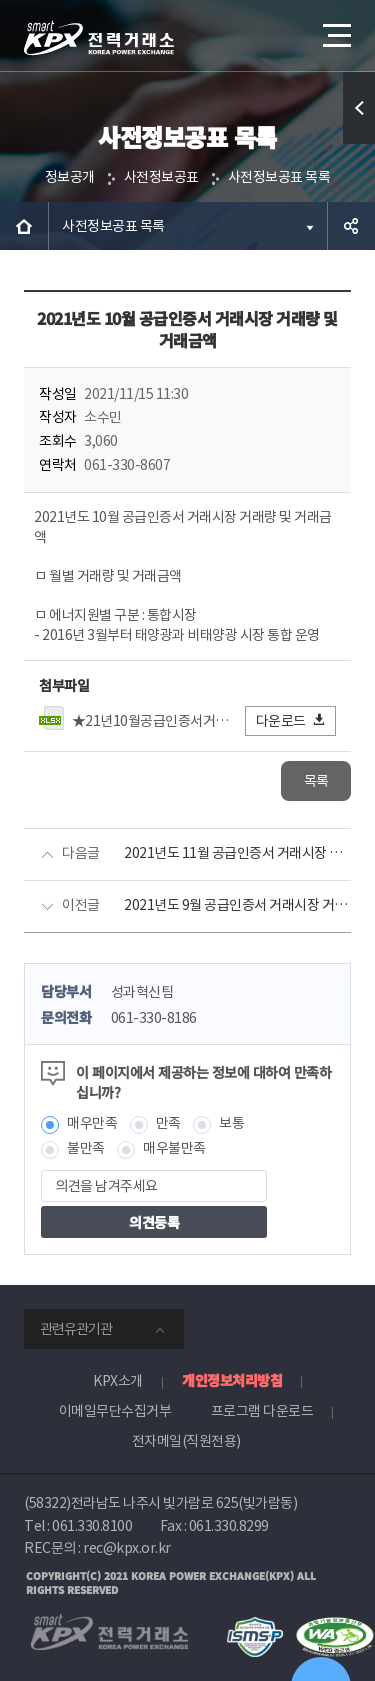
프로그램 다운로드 (262, 1411)
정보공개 (70, 177)
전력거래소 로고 (99, 38)
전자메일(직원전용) (186, 1441)
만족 (168, 1123)
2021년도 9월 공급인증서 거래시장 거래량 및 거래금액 (237, 905)
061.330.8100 (92, 1526)
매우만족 (92, 1123)
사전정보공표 (161, 177)
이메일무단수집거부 (115, 1411)
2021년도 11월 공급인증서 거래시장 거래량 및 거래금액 (237, 853)
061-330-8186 (154, 1018)
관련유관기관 (76, 1329)
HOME (24, 226)
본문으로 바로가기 (0, 0)
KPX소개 (118, 1381)
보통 (231, 1123)
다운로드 (291, 720)
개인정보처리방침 (232, 1380)
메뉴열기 (335, 28)
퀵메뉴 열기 (359, 143)
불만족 (86, 1148)
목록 (316, 781)
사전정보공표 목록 (279, 177)
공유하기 (351, 226)
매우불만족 (174, 1148)
